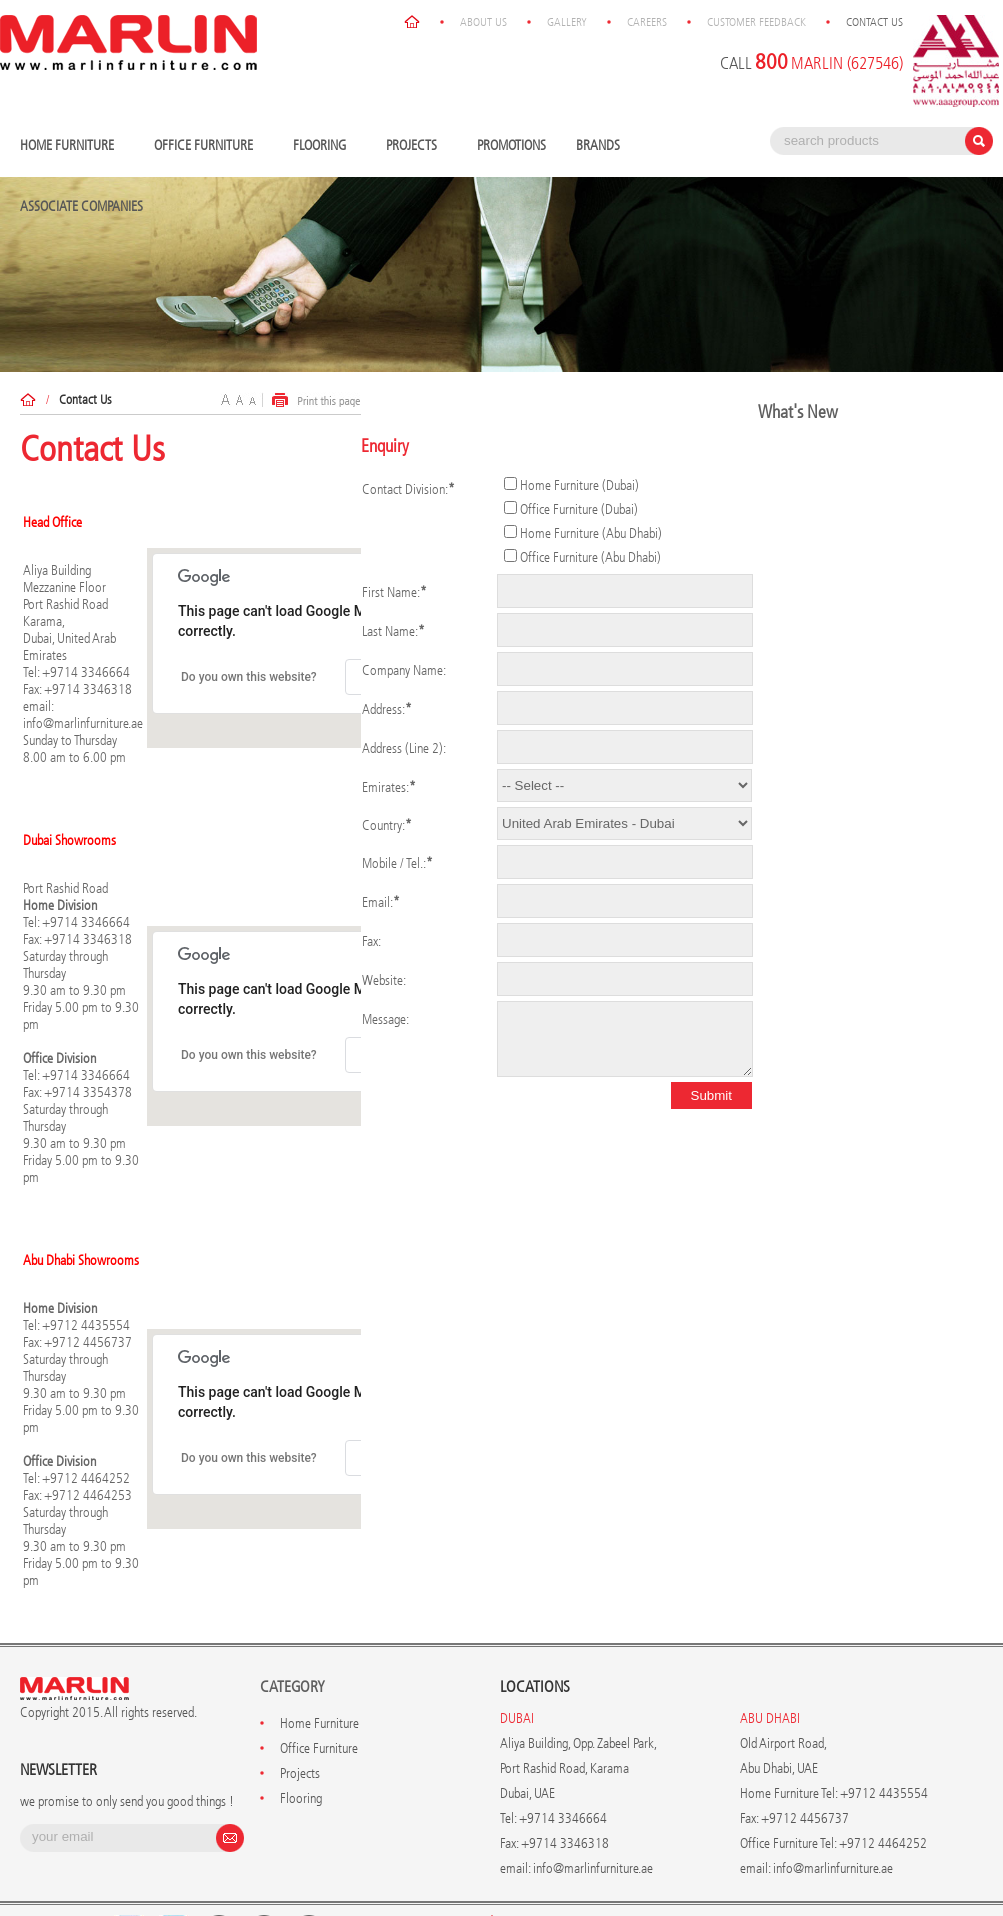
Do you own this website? (249, 677)
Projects (416, 146)
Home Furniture (72, 146)
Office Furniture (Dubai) (579, 509)
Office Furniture (208, 146)
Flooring (324, 146)
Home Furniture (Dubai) (579, 485)
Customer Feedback (756, 22)
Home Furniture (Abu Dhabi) (591, 533)
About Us (483, 22)
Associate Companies (81, 206)
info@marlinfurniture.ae (83, 723)
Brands (603, 146)
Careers (647, 22)
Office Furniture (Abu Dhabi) (590, 557)
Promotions (511, 145)
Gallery (567, 22)
